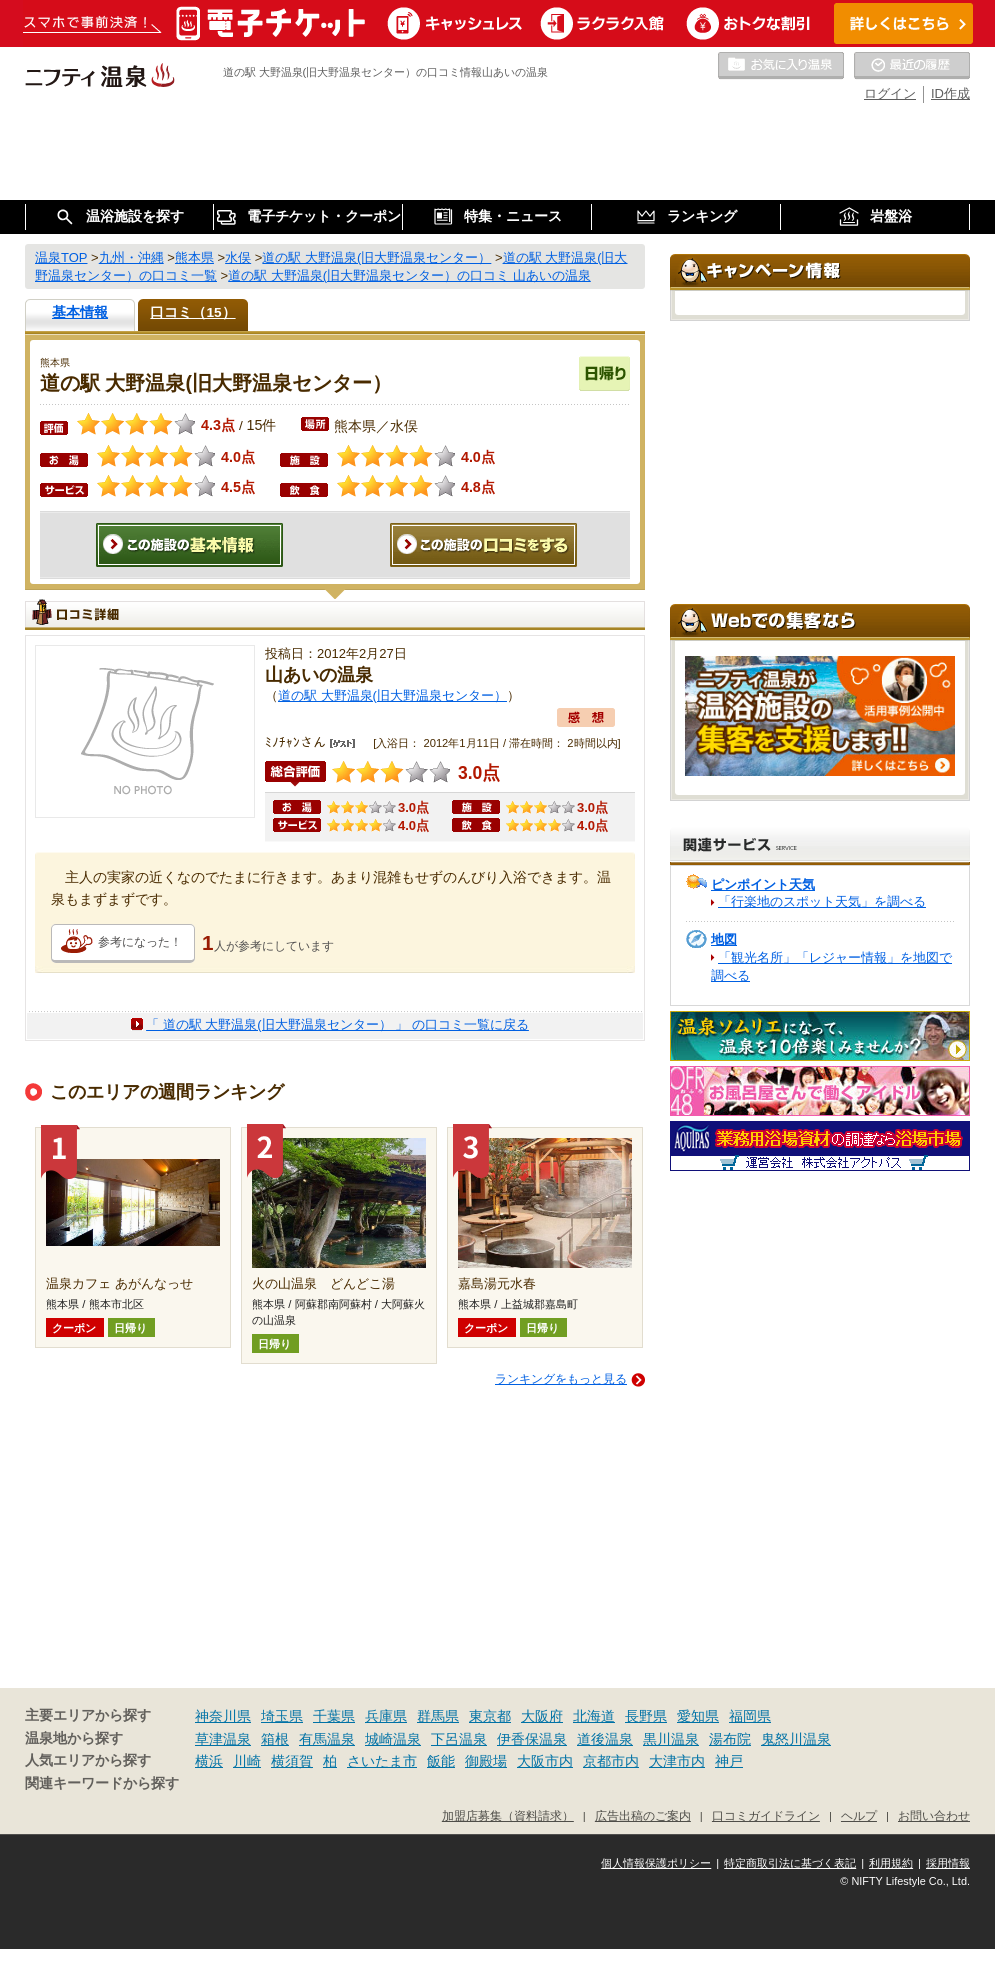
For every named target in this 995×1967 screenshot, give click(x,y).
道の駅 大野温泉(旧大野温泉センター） (392, 695)
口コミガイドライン (766, 1815)
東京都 (490, 1716)
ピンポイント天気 (763, 884)
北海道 (594, 1716)
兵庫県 (386, 1716)
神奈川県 (223, 1716)
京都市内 (611, 1761)
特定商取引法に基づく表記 (790, 1863)
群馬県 (438, 1716)
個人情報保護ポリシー (656, 1863)
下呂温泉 (459, 1739)
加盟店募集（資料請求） (508, 1815)
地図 (724, 939)
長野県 (646, 1716)
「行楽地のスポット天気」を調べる (822, 901)
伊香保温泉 (532, 1739)
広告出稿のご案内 (643, 1815)
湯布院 (730, 1739)
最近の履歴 (912, 66)
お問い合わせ (934, 1815)
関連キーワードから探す (102, 1783)
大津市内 (677, 1761)
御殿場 (486, 1761)
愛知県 (698, 1716)
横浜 (209, 1761)
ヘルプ (859, 1815)
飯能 (441, 1761)
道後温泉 (605, 1739)
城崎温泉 (393, 1739)
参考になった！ (140, 942)
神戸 (729, 1761)
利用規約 (891, 1863)
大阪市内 (545, 1761)
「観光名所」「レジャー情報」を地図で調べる (831, 966)
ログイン (890, 93)
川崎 (247, 1761)
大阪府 (542, 1716)
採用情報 (948, 1863)
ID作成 (950, 93)
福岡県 (750, 1716)
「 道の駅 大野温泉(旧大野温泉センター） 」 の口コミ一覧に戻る (337, 1024)
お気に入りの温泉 (781, 66)
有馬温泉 (327, 1739)
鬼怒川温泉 (796, 1739)
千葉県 (334, 1716)
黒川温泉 (671, 1739)
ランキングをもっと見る (561, 1379)
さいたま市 (382, 1761)
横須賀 (292, 1761)
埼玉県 (282, 1716)
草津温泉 (223, 1739)
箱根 (275, 1739)
